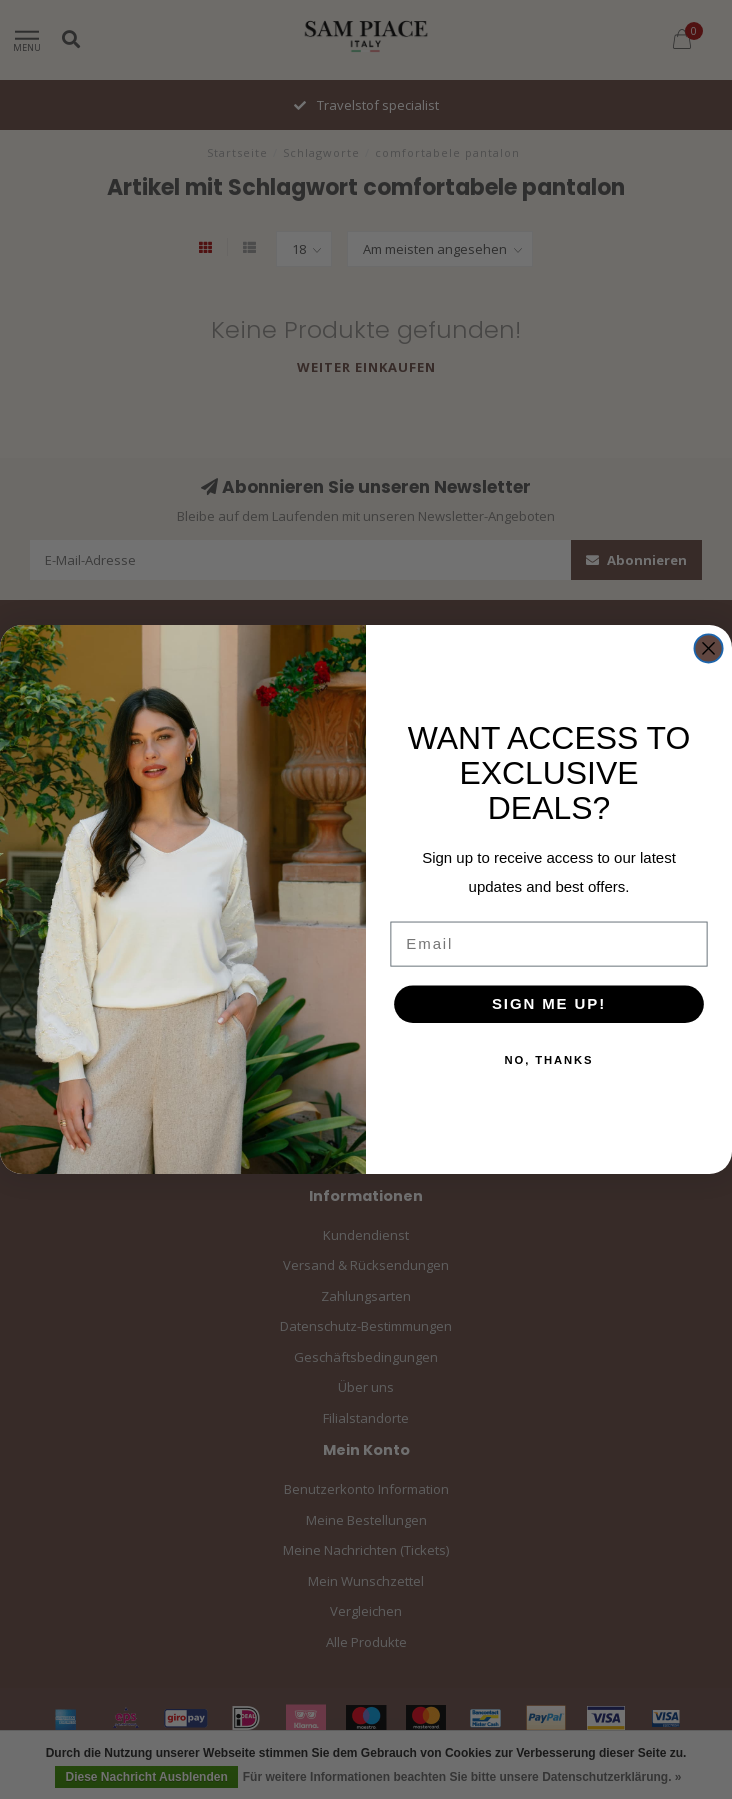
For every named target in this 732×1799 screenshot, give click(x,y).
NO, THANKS (549, 1059)
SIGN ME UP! (549, 1003)
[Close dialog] (708, 648)
